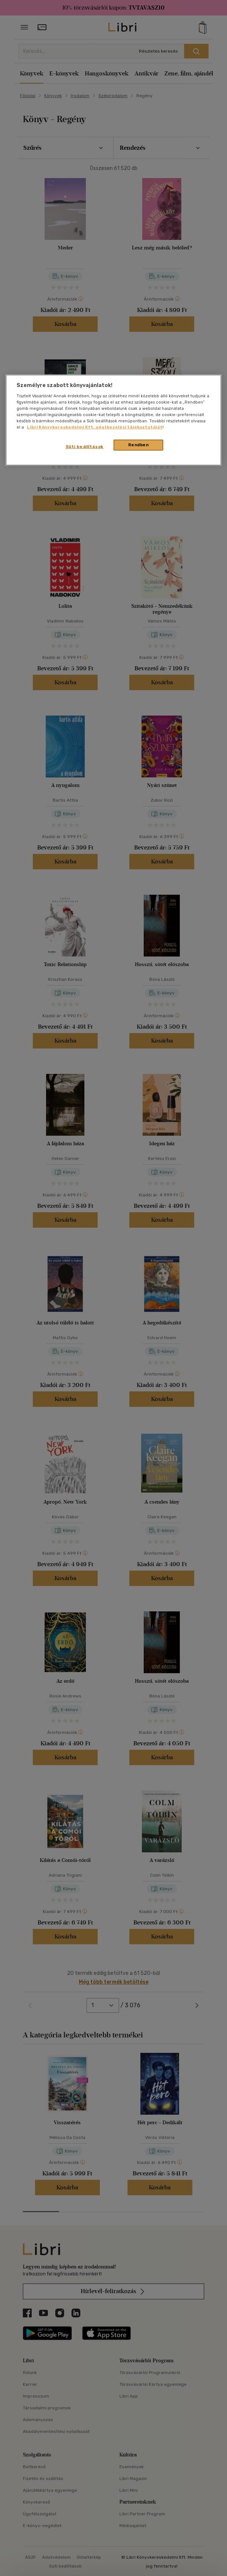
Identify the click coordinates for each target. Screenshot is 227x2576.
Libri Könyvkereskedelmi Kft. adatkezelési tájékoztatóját (95, 427)
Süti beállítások (85, 446)
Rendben (138, 444)
